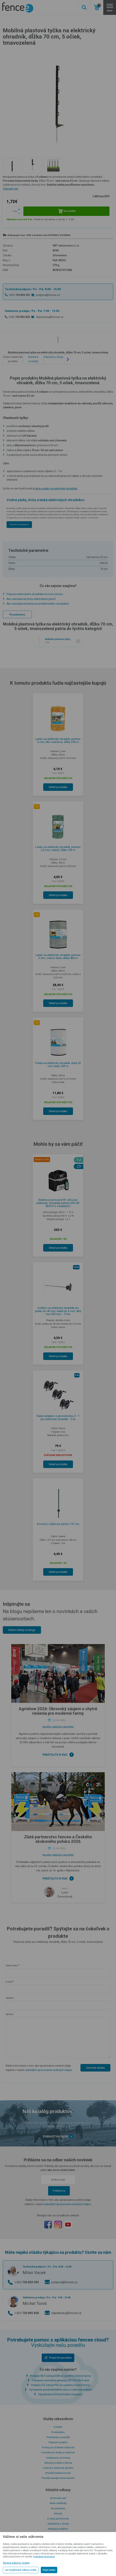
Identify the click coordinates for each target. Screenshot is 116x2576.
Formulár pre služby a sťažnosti (58, 2452)
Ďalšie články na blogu (21, 1629)
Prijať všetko (49, 2570)
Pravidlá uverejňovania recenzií (58, 2478)
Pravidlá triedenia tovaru (58, 2473)
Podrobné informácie (44, 2556)
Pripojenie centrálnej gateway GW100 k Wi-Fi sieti (60, 2380)
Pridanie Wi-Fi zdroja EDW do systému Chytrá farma (60, 2375)
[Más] (67, 359)
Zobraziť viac (10, 188)
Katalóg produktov (58, 2528)
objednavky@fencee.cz (49, 316)
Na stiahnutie (58, 2508)
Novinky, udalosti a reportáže (58, 1726)
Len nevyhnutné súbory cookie (20, 2570)
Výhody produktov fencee (58, 2462)
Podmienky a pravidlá (58, 2437)
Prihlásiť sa (59, 2190)
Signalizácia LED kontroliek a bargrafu (60, 2394)
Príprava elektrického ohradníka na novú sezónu (35, 594)
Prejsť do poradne (60, 2357)
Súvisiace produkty (33, 359)
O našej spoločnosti (58, 2518)
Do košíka (67, 211)
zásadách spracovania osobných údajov (48, 2070)
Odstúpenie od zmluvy (58, 2457)
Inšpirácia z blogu (53, 356)
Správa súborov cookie (16, 2562)
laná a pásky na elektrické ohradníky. (56, 488)
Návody (58, 2513)
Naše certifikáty (58, 2503)
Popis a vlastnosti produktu (12, 359)
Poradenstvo (17, 614)
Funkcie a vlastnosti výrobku (58, 2467)
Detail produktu (58, 787)
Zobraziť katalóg (58, 2136)
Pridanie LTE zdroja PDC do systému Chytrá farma (60, 2385)
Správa (9, 2014)
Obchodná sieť (58, 2498)
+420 (19, 294)
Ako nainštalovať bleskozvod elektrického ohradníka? (38, 603)
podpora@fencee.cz (48, 294)
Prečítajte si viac (55, 1754)
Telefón (10, 1998)
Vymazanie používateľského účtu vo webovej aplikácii (60, 2389)
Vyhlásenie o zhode (58, 2523)
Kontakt (58, 2426)
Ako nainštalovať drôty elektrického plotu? (31, 599)
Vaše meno (12, 1965)
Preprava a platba (58, 2442)
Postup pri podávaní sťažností (58, 2447)
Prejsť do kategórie (19, 524)
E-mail (9, 1981)
